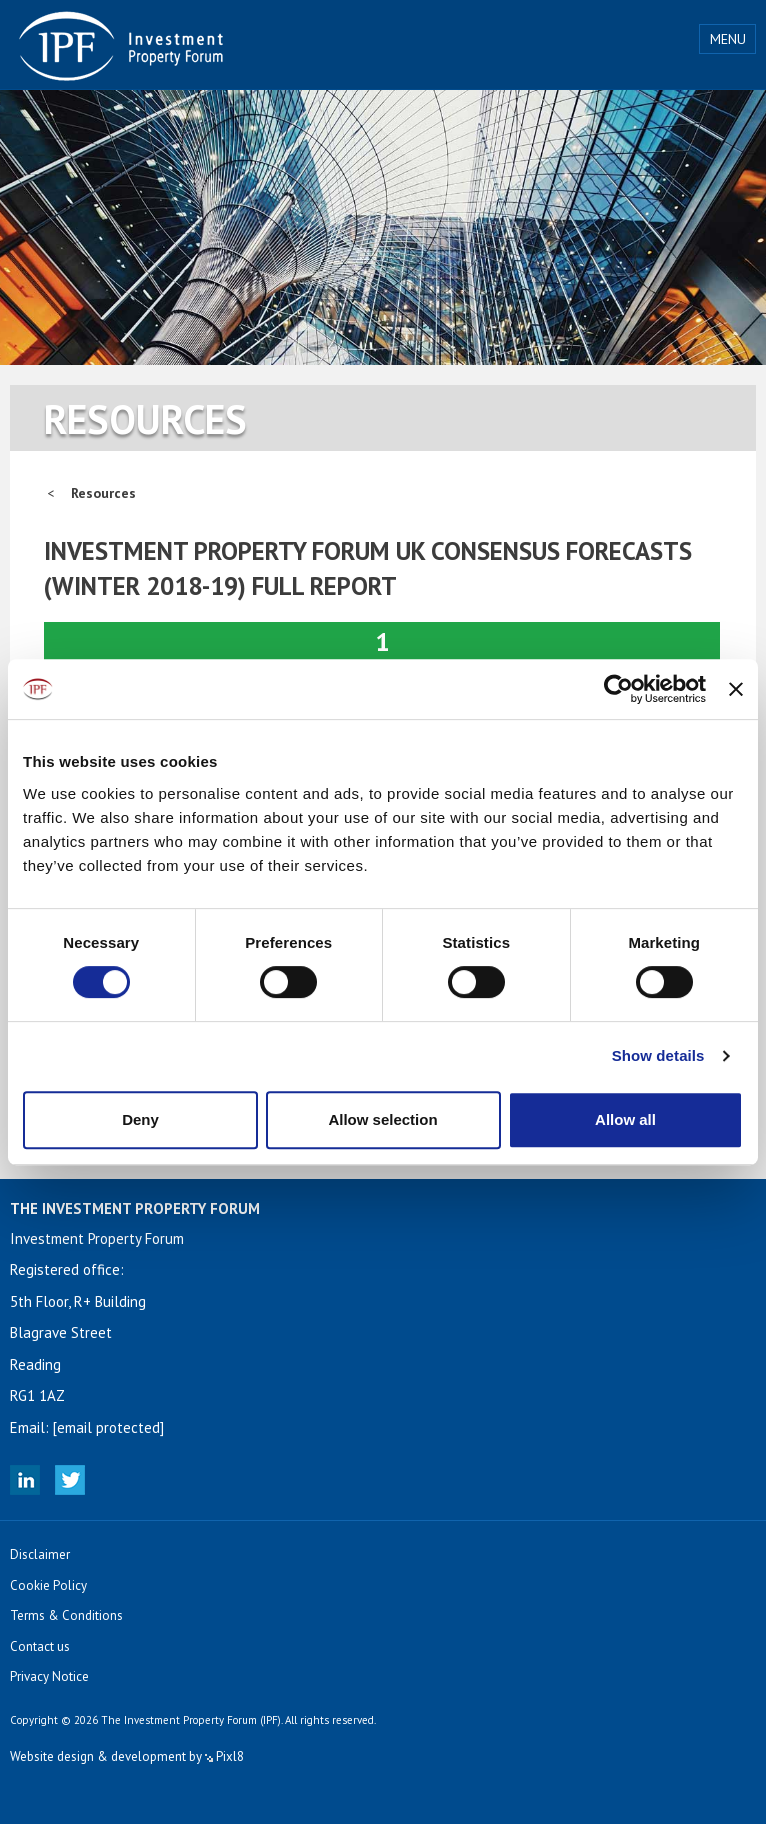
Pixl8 (224, 1756)
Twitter (70, 1480)
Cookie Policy (48, 1585)
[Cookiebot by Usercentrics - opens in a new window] (618, 689)
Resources (103, 493)
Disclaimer (40, 1554)
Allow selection (382, 1119)
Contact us (40, 1646)
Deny (140, 1119)
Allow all (625, 1119)
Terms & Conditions (66, 1615)
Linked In (25, 1480)
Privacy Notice (49, 1676)
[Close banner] (736, 689)
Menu (728, 39)
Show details (658, 1055)
